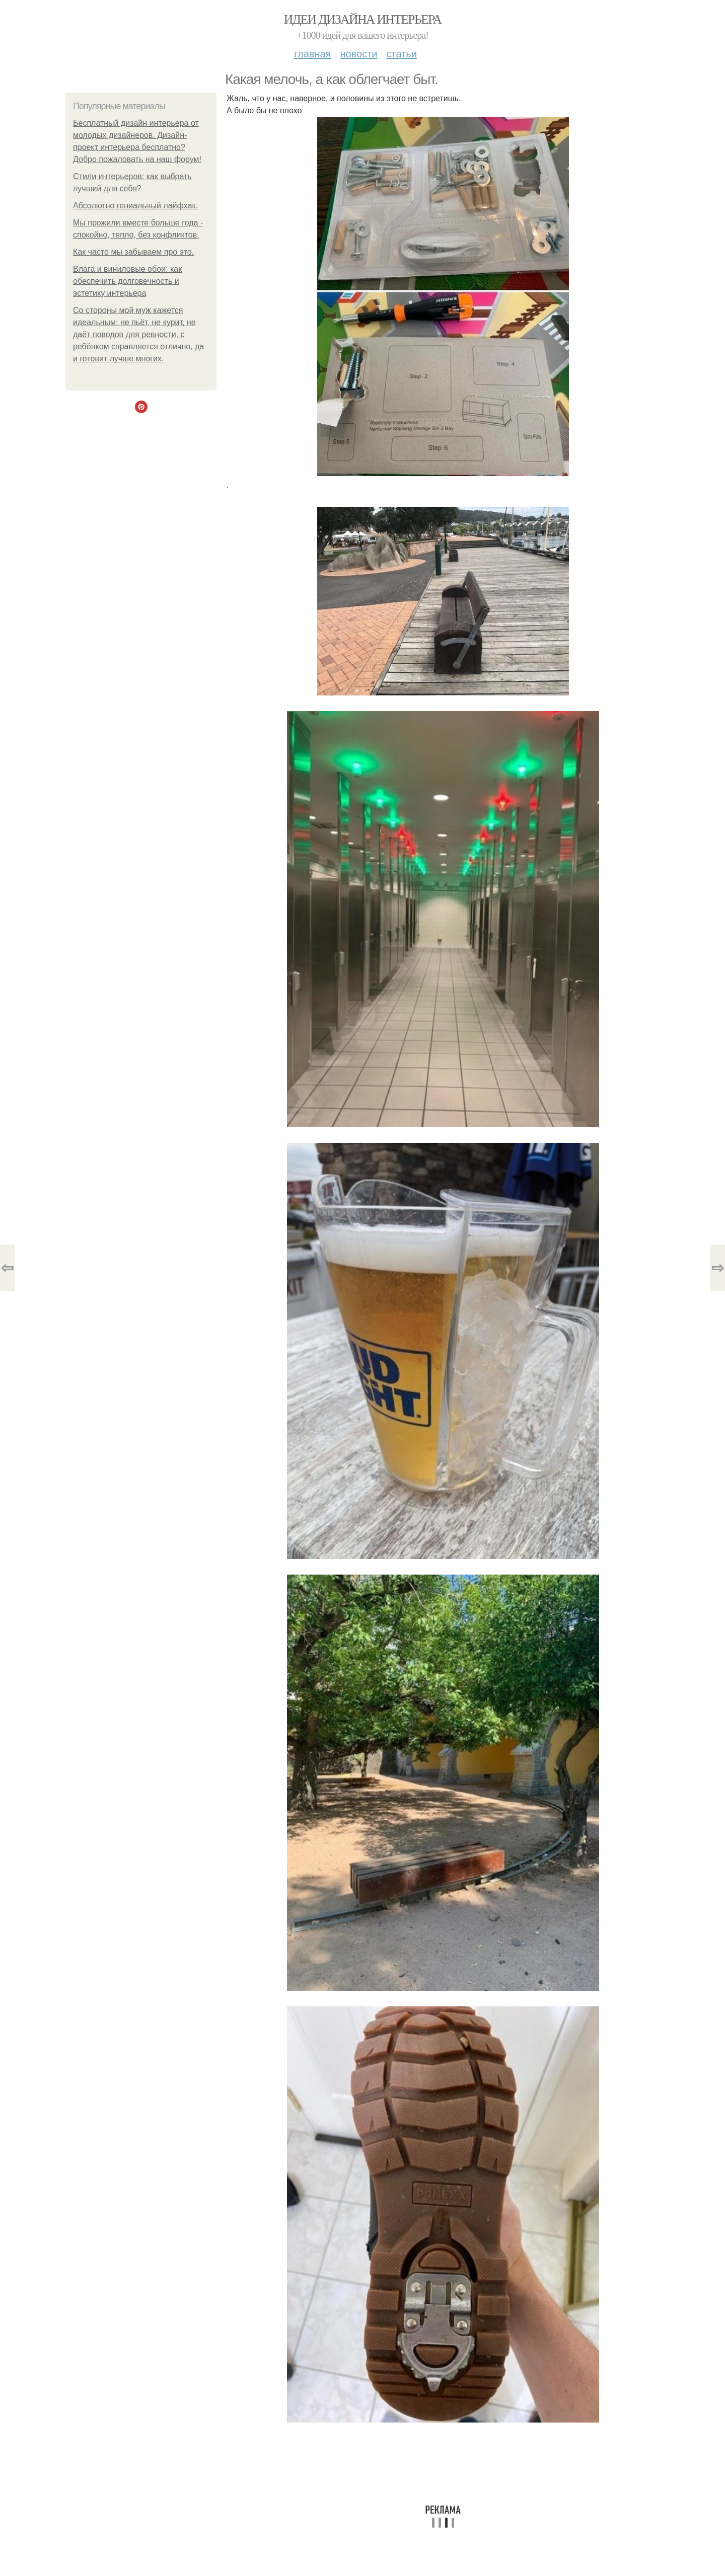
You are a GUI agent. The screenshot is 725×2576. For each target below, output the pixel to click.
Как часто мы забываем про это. (133, 252)
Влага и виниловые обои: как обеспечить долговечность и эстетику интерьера (127, 281)
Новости (358, 53)
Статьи (401, 53)
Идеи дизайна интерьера (363, 19)
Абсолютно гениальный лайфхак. (135, 205)
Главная (312, 53)
